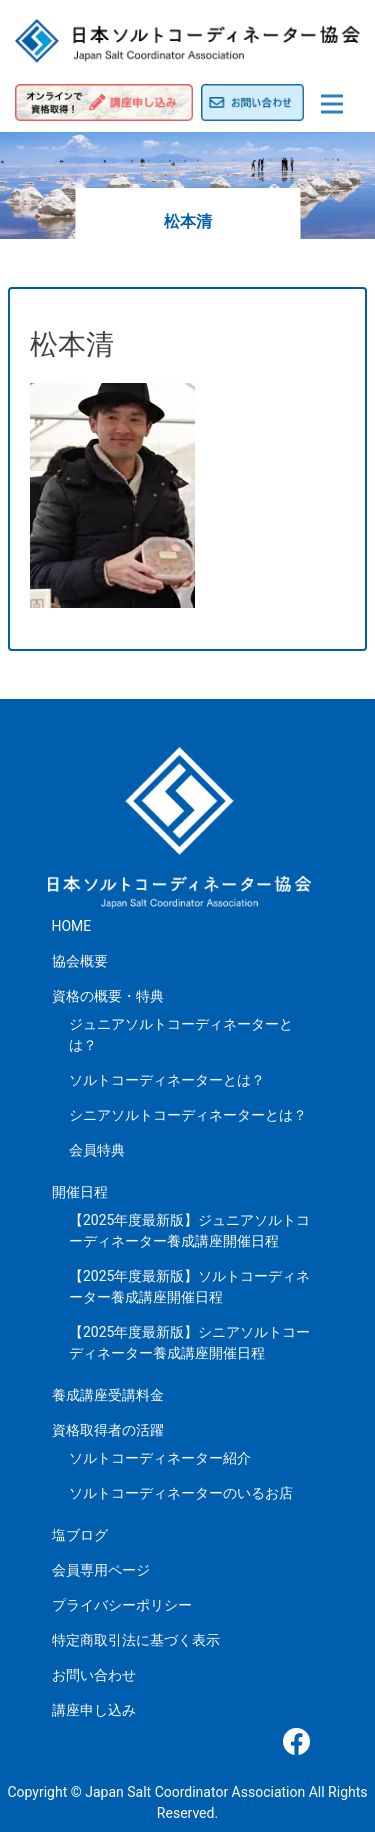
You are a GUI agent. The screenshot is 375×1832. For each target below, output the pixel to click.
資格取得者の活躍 (108, 1430)
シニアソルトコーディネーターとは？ (188, 1115)
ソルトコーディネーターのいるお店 (181, 1493)
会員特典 (97, 1150)
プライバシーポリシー (122, 1605)
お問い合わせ (94, 1675)
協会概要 (80, 961)
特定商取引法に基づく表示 (136, 1640)
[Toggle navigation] (332, 104)
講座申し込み (94, 1710)
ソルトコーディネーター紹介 (160, 1458)
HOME (72, 926)
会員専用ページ (101, 1570)
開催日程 (80, 1192)
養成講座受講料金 (108, 1395)
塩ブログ (80, 1535)
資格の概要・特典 (108, 996)
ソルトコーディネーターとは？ (167, 1080)
